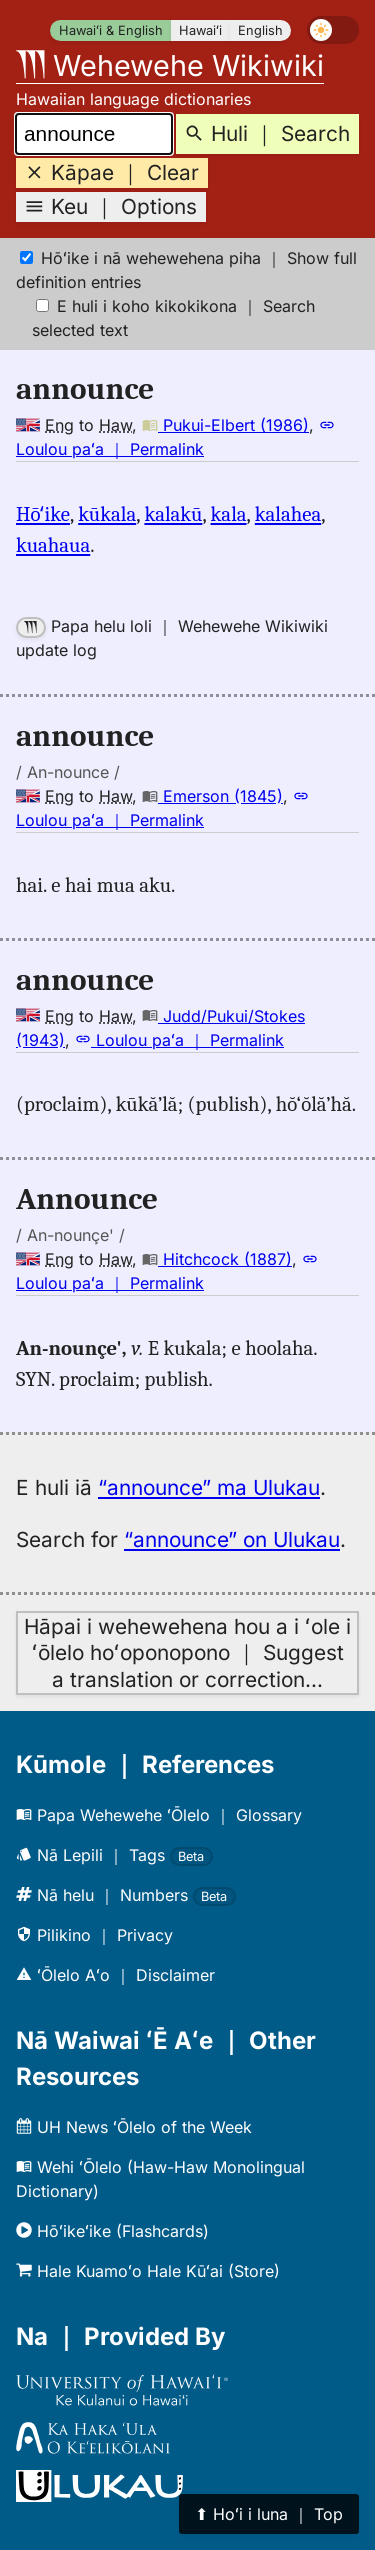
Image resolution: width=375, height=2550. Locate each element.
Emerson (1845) (212, 796)
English (260, 30)
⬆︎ (269, 2514)
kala (229, 514)
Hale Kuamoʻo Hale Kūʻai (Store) (148, 2271)
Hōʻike (43, 514)
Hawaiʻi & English (111, 30)
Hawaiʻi (200, 30)
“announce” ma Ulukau (209, 1487)
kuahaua (53, 545)
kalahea (288, 514)
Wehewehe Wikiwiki (170, 65)
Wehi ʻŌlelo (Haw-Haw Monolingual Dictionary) (160, 2179)
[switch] (333, 30)
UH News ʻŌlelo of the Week (134, 2127)
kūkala (107, 514)
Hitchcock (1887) (217, 1259)
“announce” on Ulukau (232, 1539)
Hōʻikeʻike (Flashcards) (112, 2231)
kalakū (173, 514)
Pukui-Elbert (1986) (225, 425)
